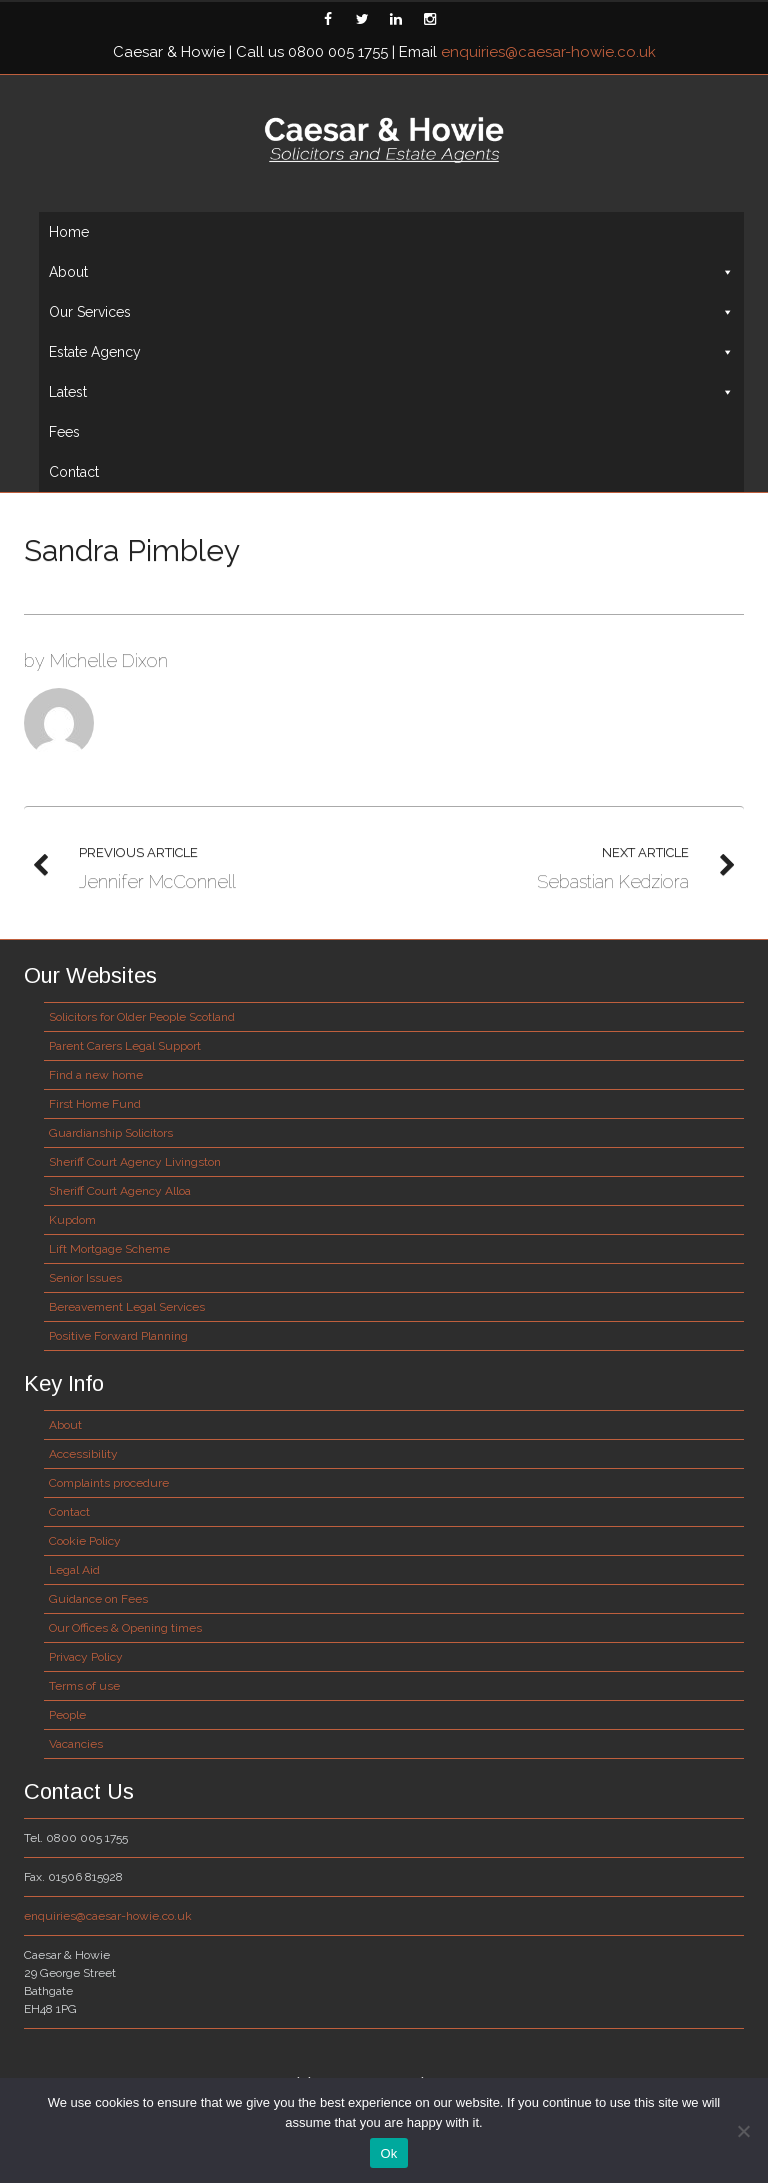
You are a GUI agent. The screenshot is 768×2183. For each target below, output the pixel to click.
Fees (64, 432)
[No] (743, 2131)
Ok (388, 2153)
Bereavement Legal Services (127, 1307)
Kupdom (72, 1220)
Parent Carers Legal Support (125, 1046)
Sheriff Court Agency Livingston (135, 1162)
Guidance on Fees (98, 1599)
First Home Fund (95, 1104)
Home (69, 232)
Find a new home (96, 1075)
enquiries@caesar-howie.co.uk (548, 52)
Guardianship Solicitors (111, 1133)
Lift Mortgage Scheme (109, 1249)
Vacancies (76, 1744)
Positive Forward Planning (118, 1336)
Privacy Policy (86, 1657)
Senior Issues (85, 1278)
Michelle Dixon (109, 660)
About (391, 272)
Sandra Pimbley (132, 550)
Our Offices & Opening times (125, 1628)
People (67, 1715)
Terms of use (84, 1686)
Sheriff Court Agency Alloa (120, 1191)
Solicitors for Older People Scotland (142, 1017)
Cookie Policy (85, 1541)
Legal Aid (74, 1570)
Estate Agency (391, 352)
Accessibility (83, 1454)
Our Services (391, 312)
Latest (391, 392)
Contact (74, 472)
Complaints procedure (109, 1483)
